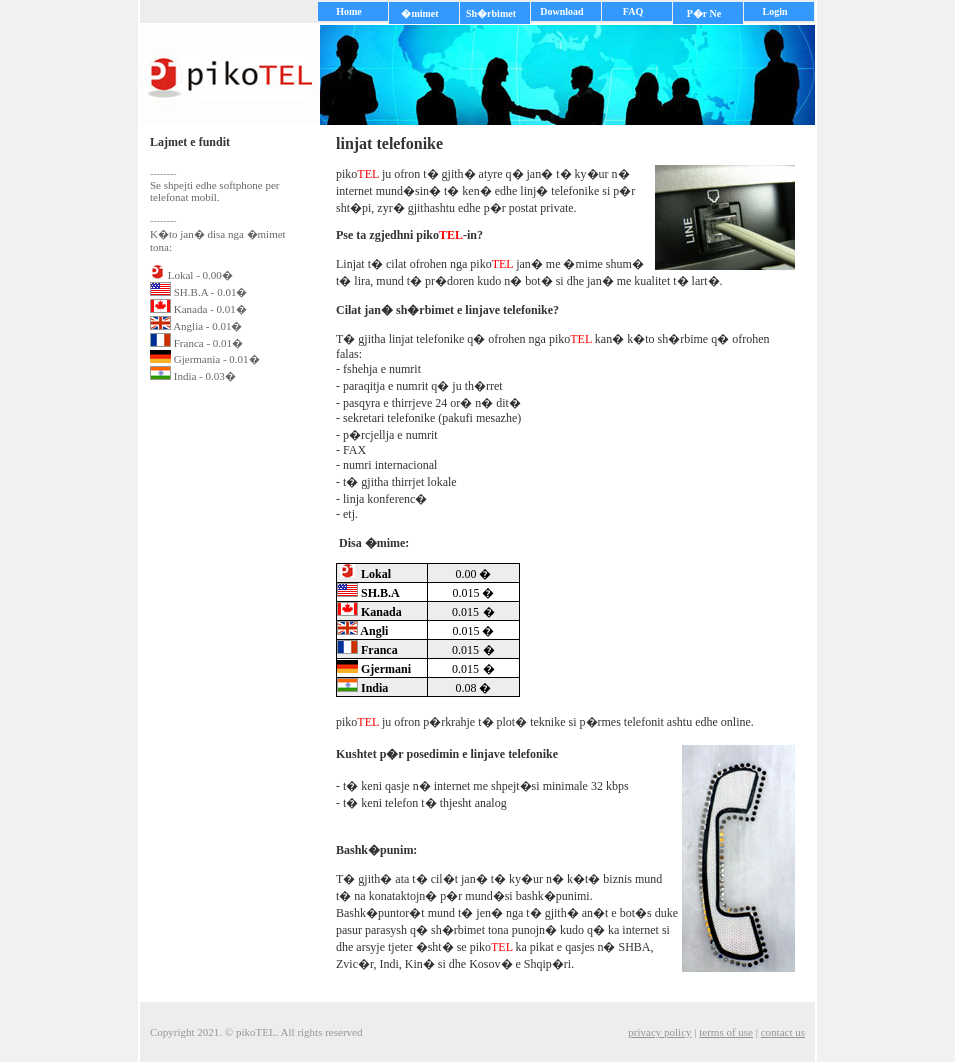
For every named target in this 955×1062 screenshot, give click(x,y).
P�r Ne (704, 13)
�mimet (419, 13)
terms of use (726, 1032)
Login (774, 11)
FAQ (633, 11)
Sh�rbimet (491, 13)
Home (349, 11)
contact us (783, 1032)
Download (561, 11)
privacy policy (659, 1032)
